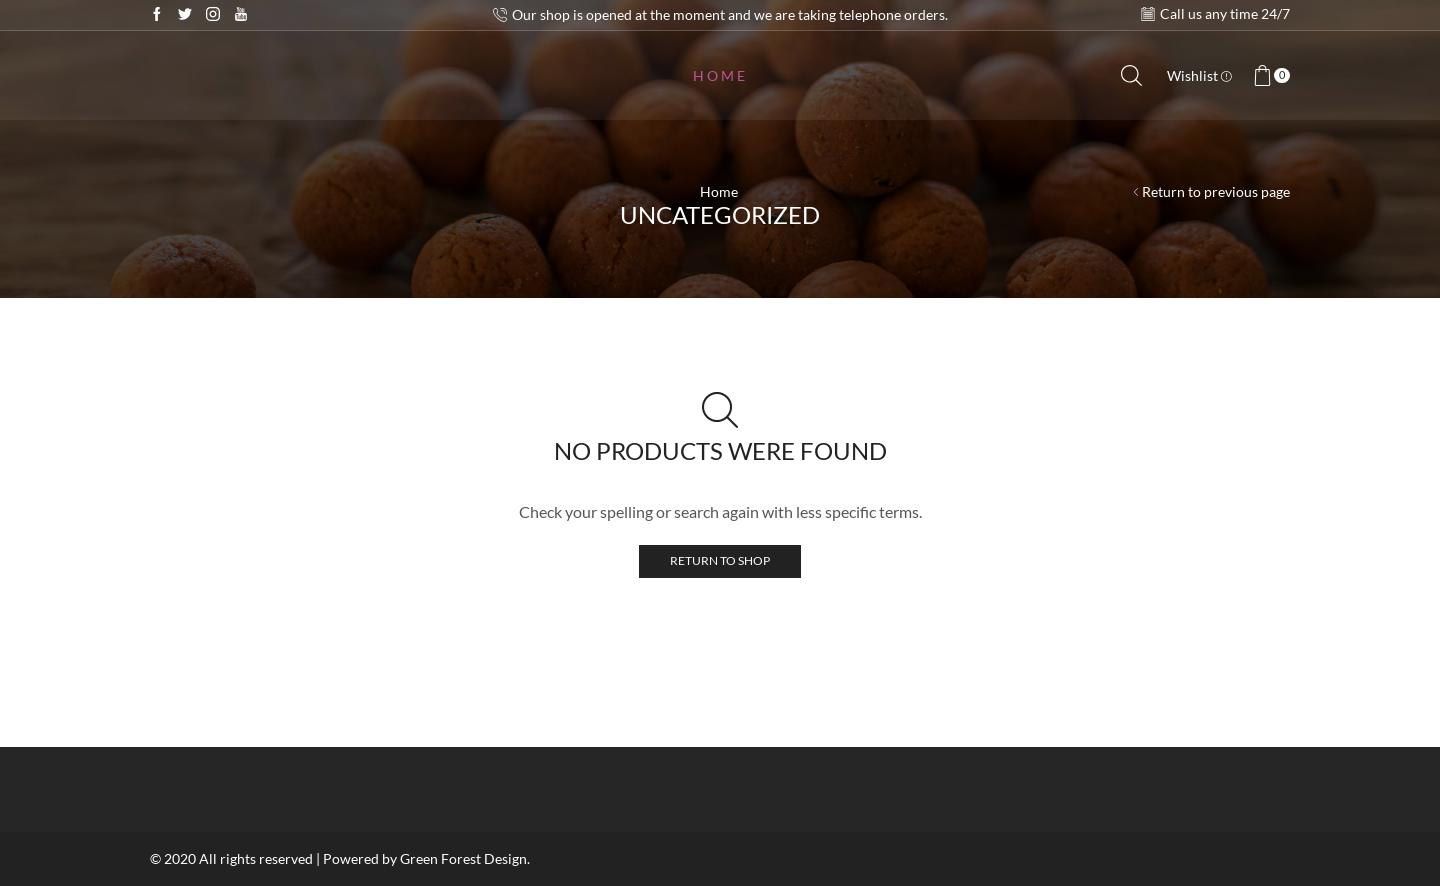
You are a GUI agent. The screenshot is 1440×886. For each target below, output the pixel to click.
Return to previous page (1216, 191)
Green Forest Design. (465, 858)
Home (720, 75)
